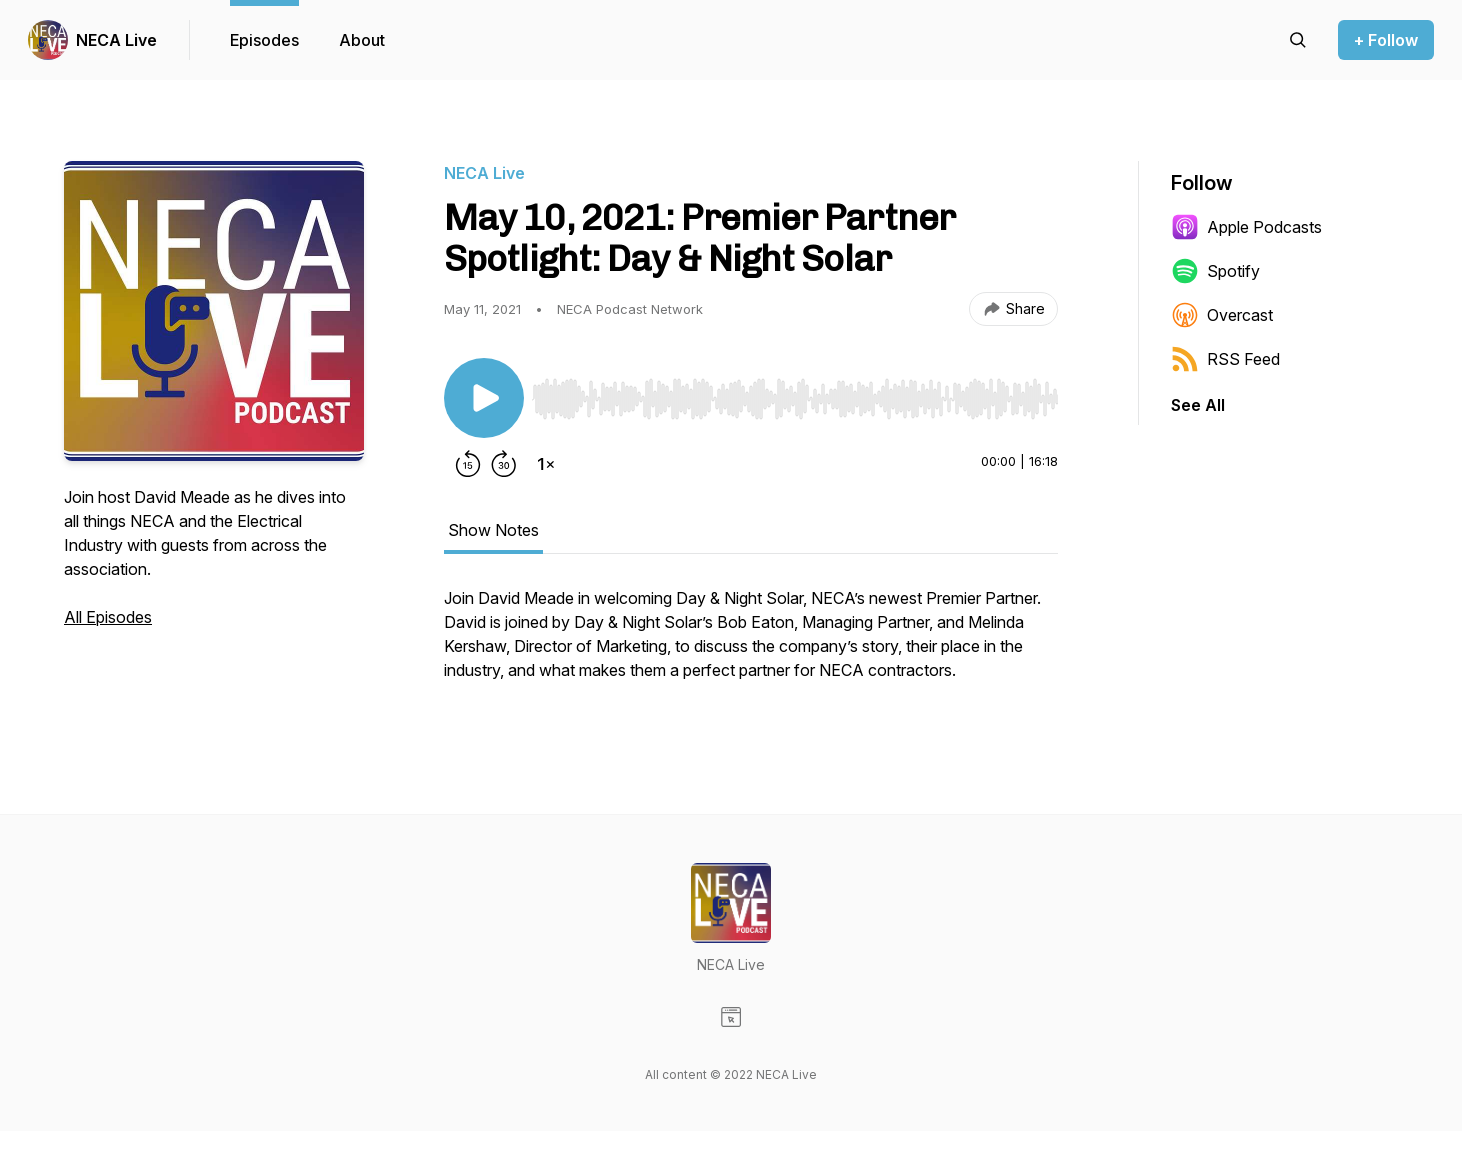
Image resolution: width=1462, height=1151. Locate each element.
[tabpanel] (751, 644)
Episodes (264, 40)
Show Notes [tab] (493, 530)
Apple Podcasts (1246, 227)
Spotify (1215, 271)
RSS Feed (1225, 359)
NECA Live (116, 40)
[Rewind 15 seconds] (468, 464)
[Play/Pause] (484, 398)
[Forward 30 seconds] (504, 464)
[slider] (795, 399)
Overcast (1222, 315)
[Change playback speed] (546, 464)
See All (1198, 405)
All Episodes (108, 617)
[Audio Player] (795, 393)
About (362, 40)
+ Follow (1386, 40)
